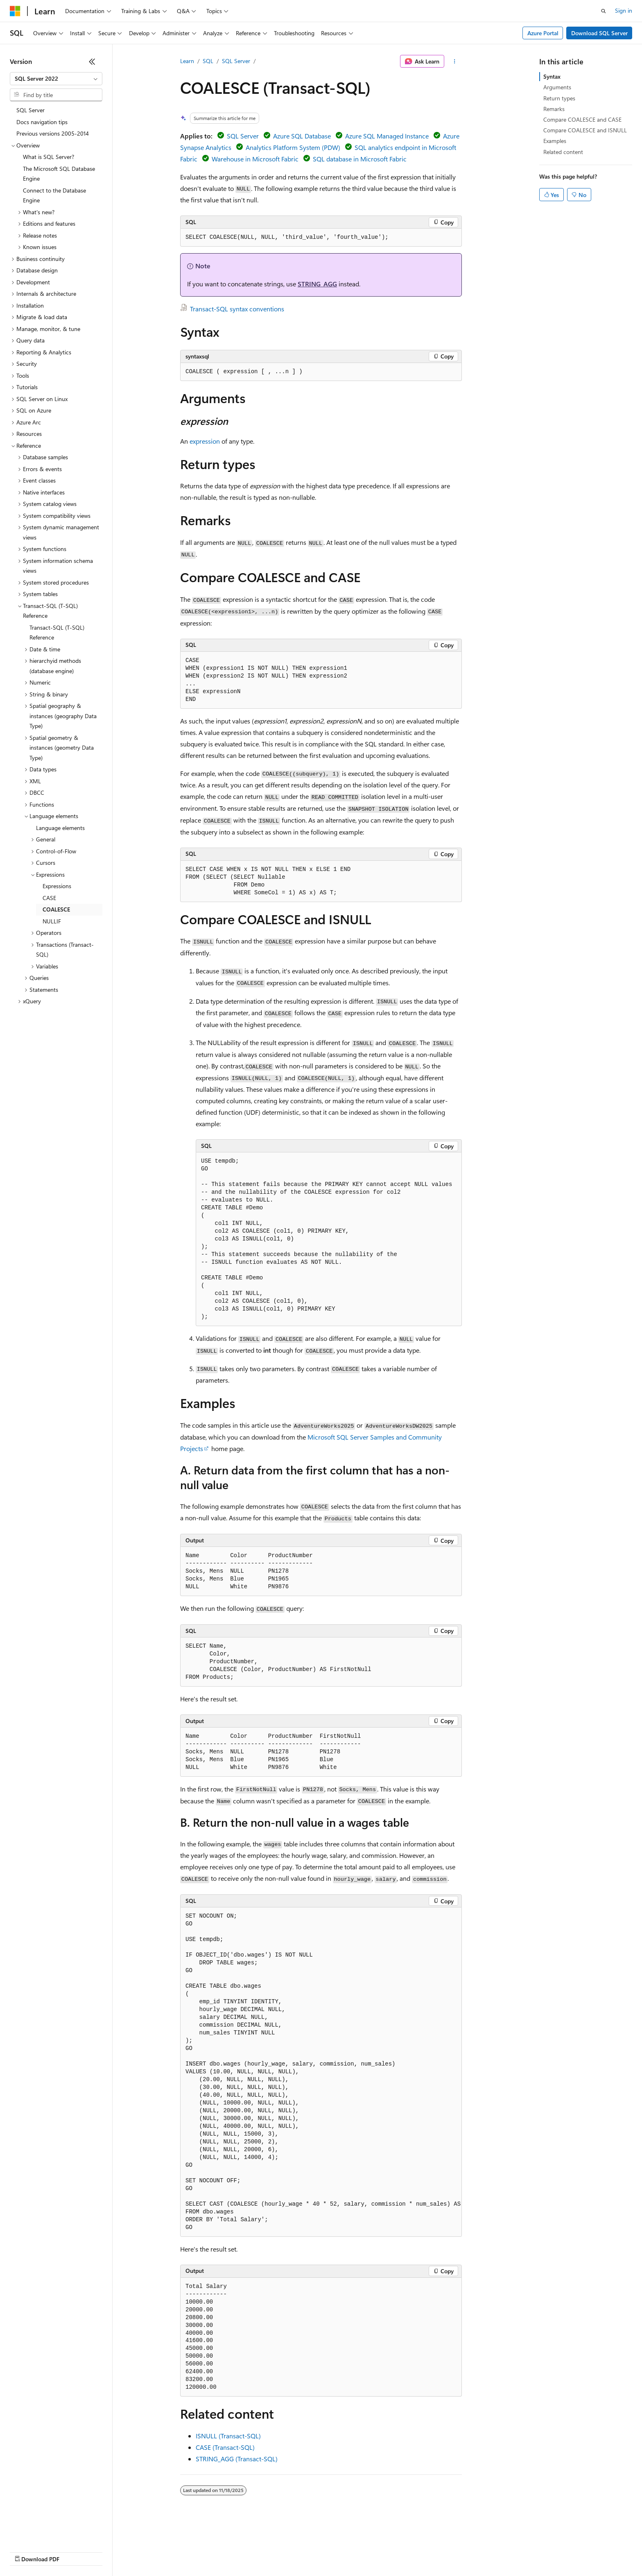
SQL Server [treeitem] (30, 110)
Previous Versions (74, 2551)
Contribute (146, 2551)
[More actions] (455, 61)
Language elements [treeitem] (60, 828)
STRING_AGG (317, 283)
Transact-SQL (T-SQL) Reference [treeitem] (56, 633)
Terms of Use (299, 2551)
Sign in (623, 10)
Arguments (557, 87)
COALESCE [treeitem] (56, 909)
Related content (563, 152)
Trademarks (339, 2551)
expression (205, 441)
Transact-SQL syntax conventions (237, 308)
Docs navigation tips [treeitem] (42, 122)
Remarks (554, 109)
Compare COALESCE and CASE (582, 119)
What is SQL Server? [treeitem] (48, 157)
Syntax (552, 76)
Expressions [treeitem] (57, 886)
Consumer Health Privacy (235, 2551)
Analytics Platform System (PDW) (293, 147)
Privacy (179, 2551)
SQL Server (236, 61)
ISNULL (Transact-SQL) (228, 2435)
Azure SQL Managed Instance (387, 136)
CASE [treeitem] (49, 898)
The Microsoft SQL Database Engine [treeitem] (59, 174)
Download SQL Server (599, 33)
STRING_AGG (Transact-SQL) (237, 2458)
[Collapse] (92, 61)
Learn (187, 61)
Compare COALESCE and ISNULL (585, 130)
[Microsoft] (15, 11)
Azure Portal (542, 33)
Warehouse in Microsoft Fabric (255, 158)
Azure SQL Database (302, 136)
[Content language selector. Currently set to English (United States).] (47, 2531)
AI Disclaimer (26, 2551)
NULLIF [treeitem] (52, 921)
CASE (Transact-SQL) (225, 2447)
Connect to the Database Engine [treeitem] (54, 195)
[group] (321, 2071)
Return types (559, 98)
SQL (208, 61)
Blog (111, 2551)
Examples (554, 141)
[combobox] (56, 78)
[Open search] (603, 11)
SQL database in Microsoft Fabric (360, 158)
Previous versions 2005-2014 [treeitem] (52, 133)
